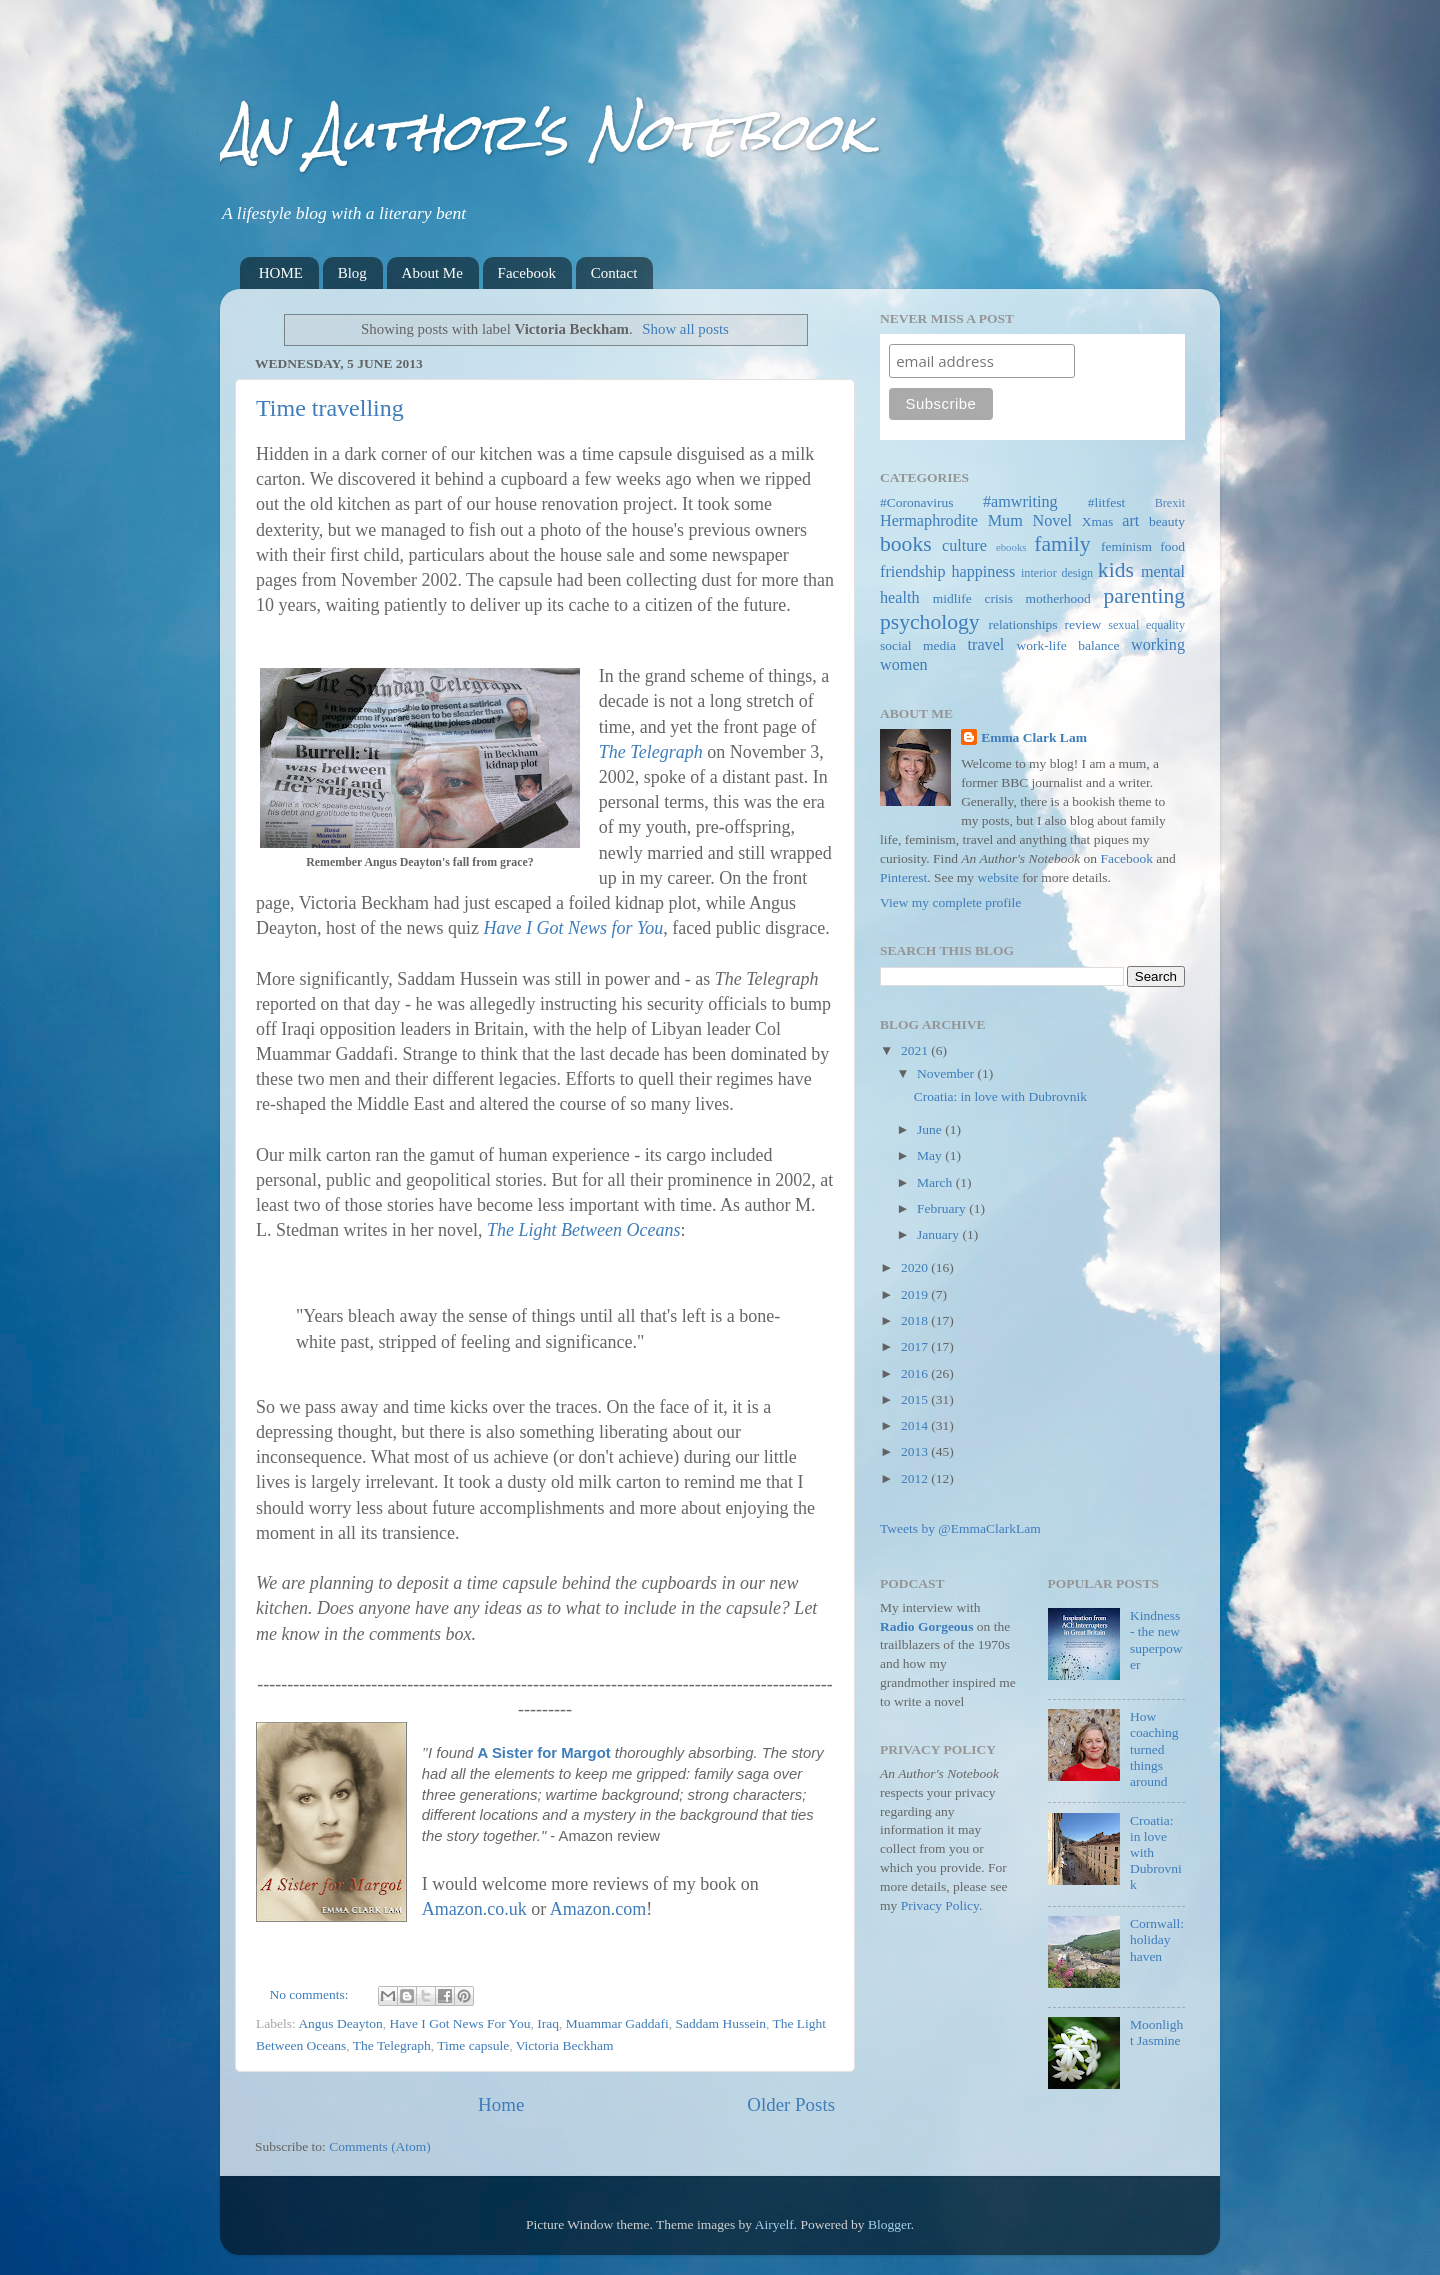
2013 (916, 1451)
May (931, 1155)
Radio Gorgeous (926, 1626)
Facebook (527, 273)
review (1083, 624)
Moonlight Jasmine (1156, 2032)
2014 (916, 1425)
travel (986, 645)
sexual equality (1146, 625)
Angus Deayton (340, 2023)
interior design (1057, 573)
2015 (916, 1399)
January (939, 1234)
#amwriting (1020, 502)
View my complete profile (950, 902)
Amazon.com (598, 1909)
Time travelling (330, 408)
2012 (916, 1478)
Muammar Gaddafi (617, 2023)
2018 (916, 1320)
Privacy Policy (940, 1905)
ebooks (1011, 547)
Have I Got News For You (460, 2023)
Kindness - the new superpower (1156, 1640)
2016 (916, 1373)
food (1172, 546)
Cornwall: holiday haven (1157, 1939)
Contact (614, 273)
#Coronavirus (917, 502)
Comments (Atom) (380, 2146)
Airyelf (774, 2224)
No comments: (311, 1994)
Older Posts (791, 2104)
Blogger (889, 2224)
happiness (983, 572)
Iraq (548, 2023)
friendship (913, 572)
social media (918, 645)
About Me (432, 273)
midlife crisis (973, 598)
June (931, 1129)
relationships (1023, 624)
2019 (916, 1294)
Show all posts (685, 329)
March (936, 1182)
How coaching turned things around (1154, 1749)
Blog (352, 273)
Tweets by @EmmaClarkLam (960, 1528)
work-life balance (1068, 645)
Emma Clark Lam (1034, 737)
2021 (916, 1050)
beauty (1167, 521)
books (906, 544)
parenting (1144, 596)
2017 (916, 1346)
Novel (1052, 521)
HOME (281, 273)
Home (501, 2104)
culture (964, 546)
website (998, 877)
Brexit (1170, 503)
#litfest (1107, 502)
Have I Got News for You (573, 928)
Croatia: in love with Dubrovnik (1000, 1096)
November (947, 1073)
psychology (930, 622)
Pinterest (903, 877)
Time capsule (473, 2045)
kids (1116, 570)
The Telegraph (651, 752)
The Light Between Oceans (583, 1230)
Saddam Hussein (721, 2023)
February (943, 1208)
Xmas (1098, 521)
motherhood (1058, 598)
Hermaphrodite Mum (951, 521)
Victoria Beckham (565, 2045)
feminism (1126, 546)
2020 (916, 1267)
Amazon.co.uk (474, 1909)
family (1062, 544)
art (1130, 521)
